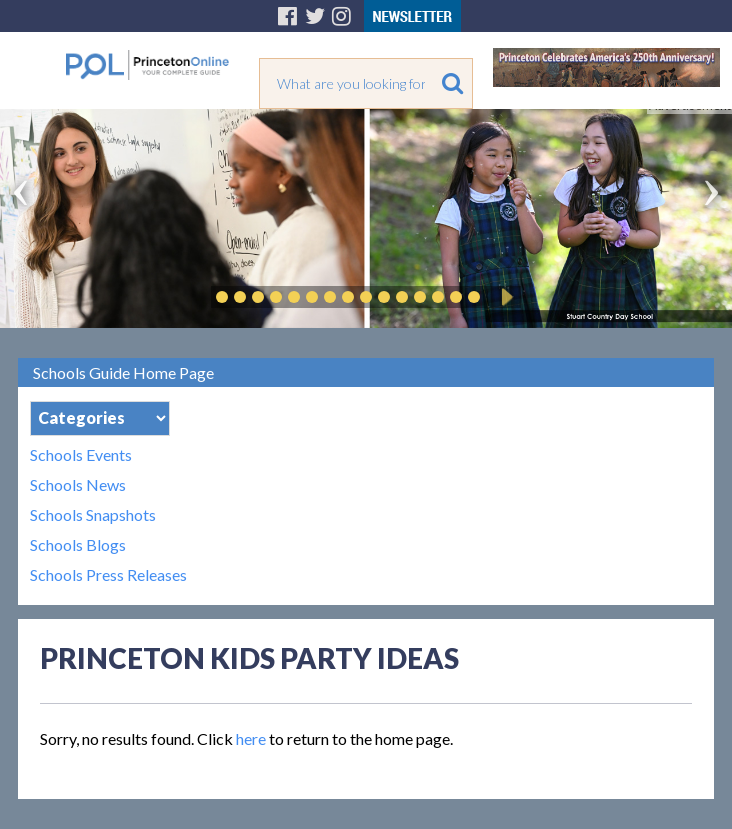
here (251, 738)
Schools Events (81, 455)
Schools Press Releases (108, 575)
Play (504, 297)
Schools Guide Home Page (123, 372)
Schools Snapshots (93, 515)
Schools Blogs (78, 545)
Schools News (78, 485)
